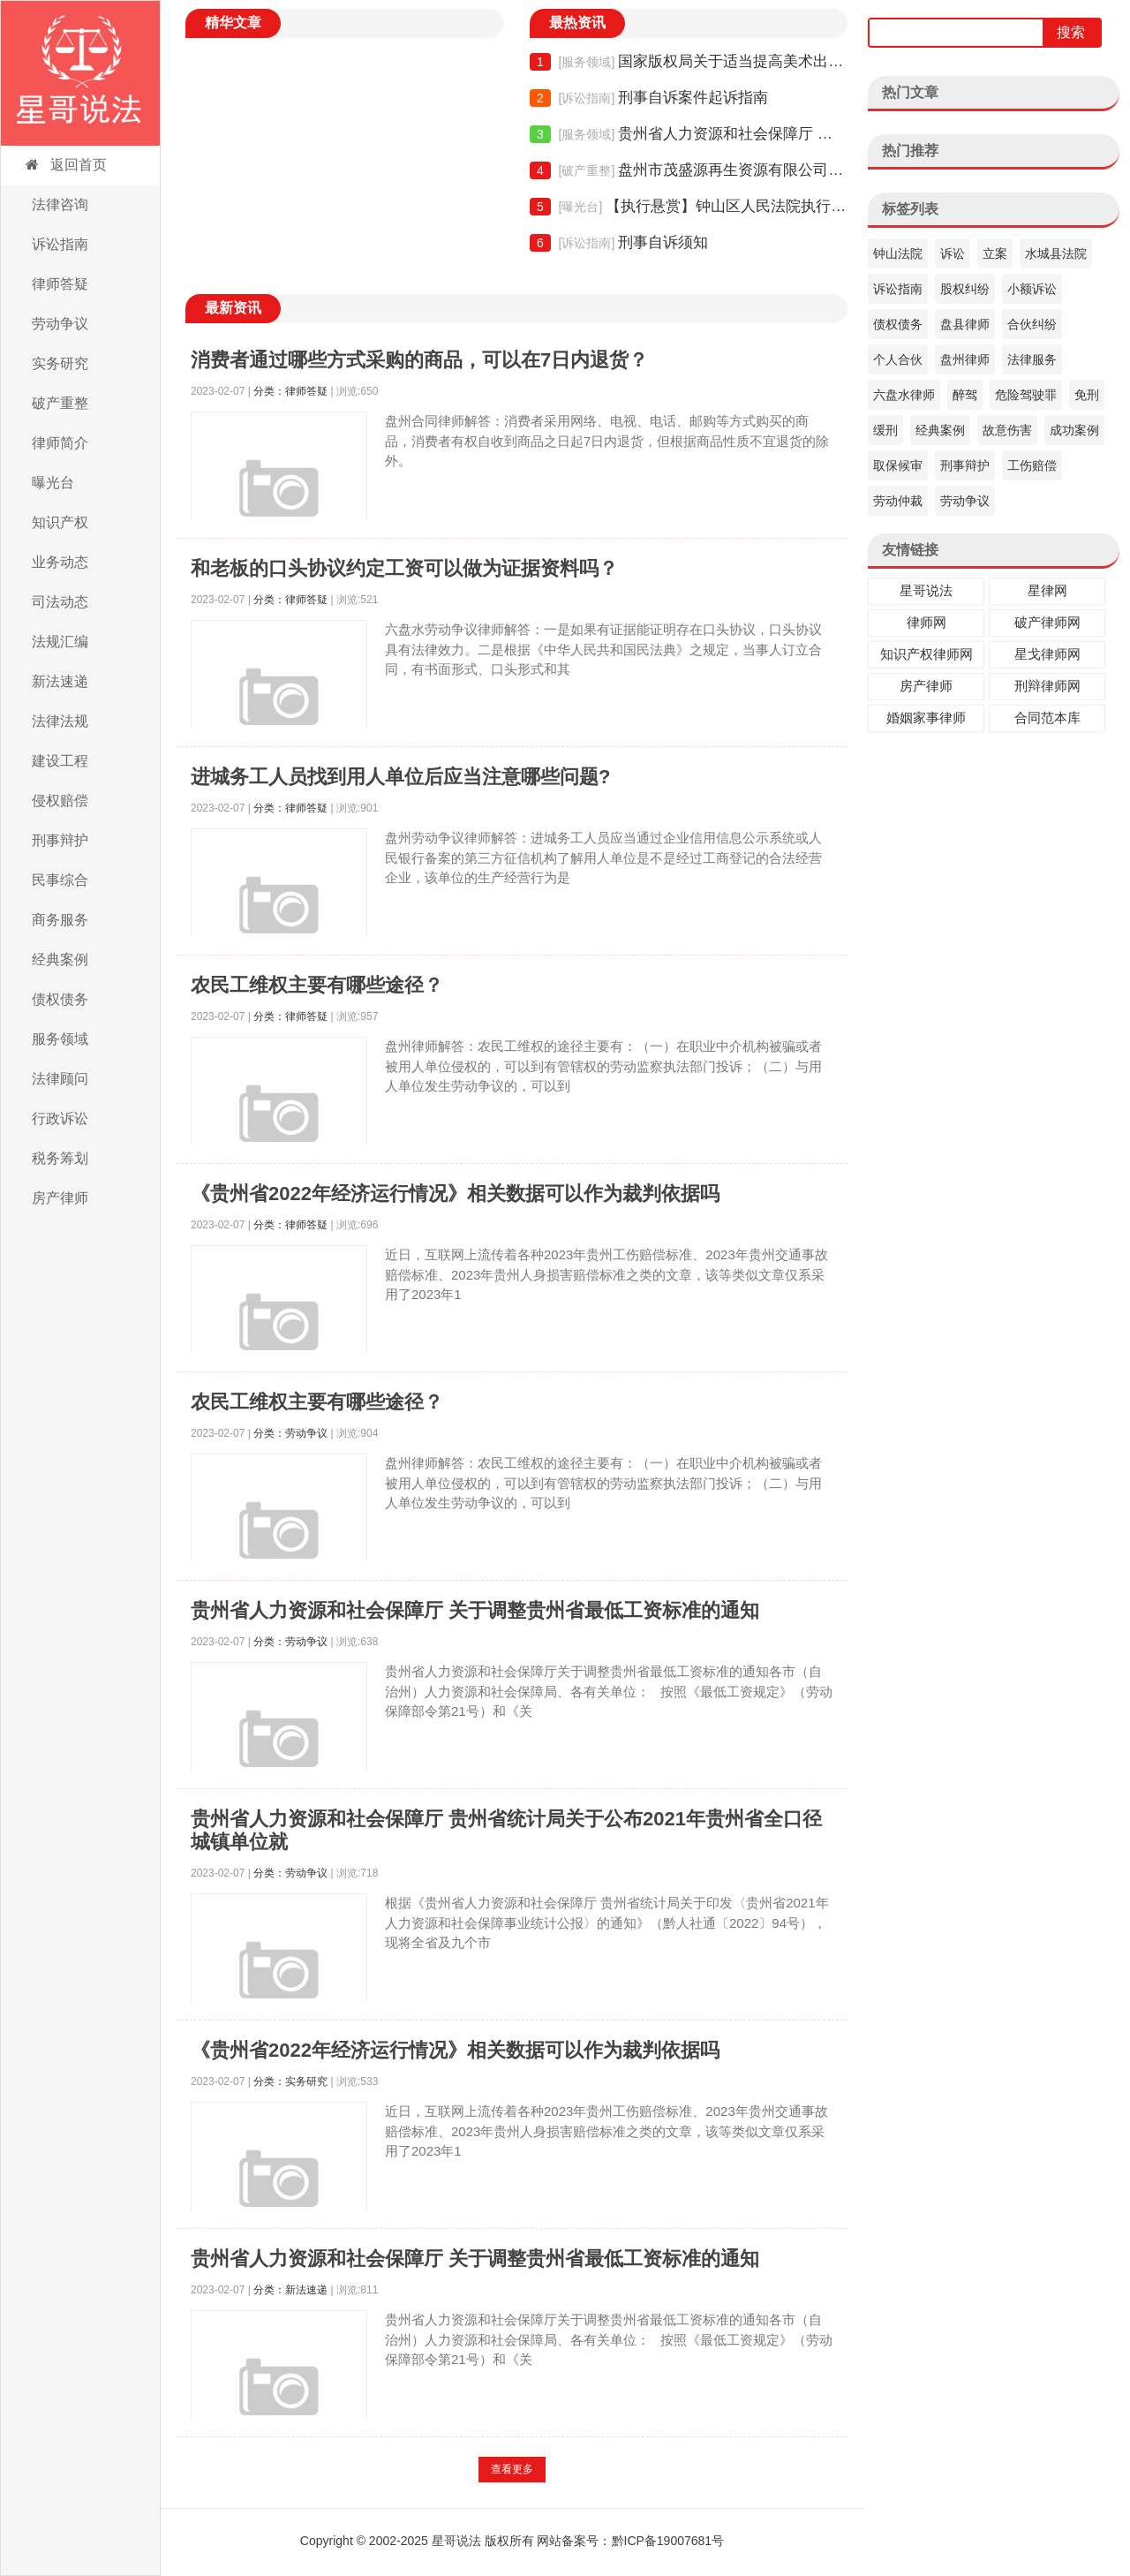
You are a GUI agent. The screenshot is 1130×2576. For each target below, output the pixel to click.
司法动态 (60, 601)
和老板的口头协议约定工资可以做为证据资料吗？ (404, 568)
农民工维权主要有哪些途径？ (317, 985)
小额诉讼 (1032, 289)
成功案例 (1074, 430)
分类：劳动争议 (290, 1433)
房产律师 (60, 1197)
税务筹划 (60, 1158)
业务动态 (60, 562)
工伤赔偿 (1032, 465)
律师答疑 (60, 283)
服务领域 (60, 1038)
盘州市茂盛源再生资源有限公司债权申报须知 (689, 170)
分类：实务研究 (290, 2081)
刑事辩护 (60, 840)
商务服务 (60, 919)
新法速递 (60, 681)
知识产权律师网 (926, 653)
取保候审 (898, 465)
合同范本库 (1047, 717)
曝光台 (53, 482)
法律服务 (1032, 359)
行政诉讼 (60, 1118)
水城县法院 (1056, 253)
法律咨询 (60, 204)
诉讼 (952, 253)
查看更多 (512, 2469)
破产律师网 (1047, 622)
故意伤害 (1007, 430)
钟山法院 (898, 253)
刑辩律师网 (1047, 685)
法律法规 (60, 721)
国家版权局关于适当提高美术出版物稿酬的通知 (689, 62)
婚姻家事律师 (926, 717)
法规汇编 (60, 641)
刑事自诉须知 (619, 243)
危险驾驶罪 (1026, 395)
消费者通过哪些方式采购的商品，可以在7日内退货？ (419, 360)
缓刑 (885, 430)
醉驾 (965, 395)
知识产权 (60, 522)
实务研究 (60, 363)
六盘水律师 (904, 395)
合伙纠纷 (1032, 324)
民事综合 (60, 880)
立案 (995, 253)
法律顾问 (60, 1078)
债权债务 (60, 999)
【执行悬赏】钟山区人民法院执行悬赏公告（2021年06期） (689, 206)
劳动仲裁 (898, 501)
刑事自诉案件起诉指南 (649, 98)
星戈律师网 (1047, 653)
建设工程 (60, 760)
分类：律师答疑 (290, 391)
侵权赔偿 (60, 800)
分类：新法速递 (290, 2290)
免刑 (1086, 395)
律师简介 (60, 442)
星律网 (1047, 590)
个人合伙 (898, 359)
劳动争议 (60, 323)
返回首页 (65, 164)
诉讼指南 (60, 244)
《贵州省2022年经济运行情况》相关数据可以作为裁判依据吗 (455, 1193)
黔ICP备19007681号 (668, 2541)
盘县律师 (965, 324)
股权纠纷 (965, 289)
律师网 (926, 622)
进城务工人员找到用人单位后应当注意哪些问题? (400, 777)
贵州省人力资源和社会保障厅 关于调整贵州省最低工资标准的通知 (689, 134)
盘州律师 (965, 359)
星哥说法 (926, 590)
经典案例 (60, 959)
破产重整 (60, 403)
